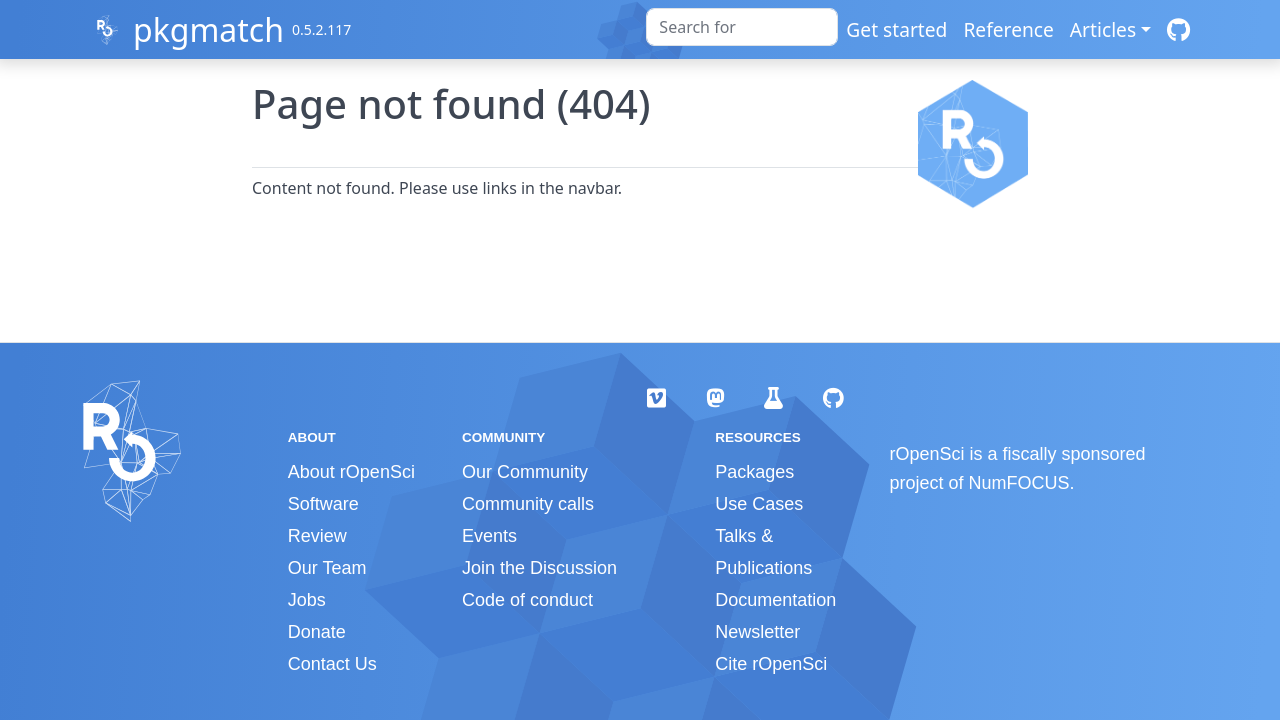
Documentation (775, 600)
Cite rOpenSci (771, 664)
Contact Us (332, 664)
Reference (1008, 29)
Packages (754, 472)
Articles (1103, 29)
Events (489, 536)
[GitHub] (1178, 29)
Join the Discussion (539, 568)
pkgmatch (208, 29)
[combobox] (742, 27)
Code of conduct (527, 600)
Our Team (327, 568)
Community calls (528, 504)
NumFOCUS (1019, 483)
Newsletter (757, 632)
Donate (317, 632)
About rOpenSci (351, 472)
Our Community (525, 472)
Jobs (307, 600)
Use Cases (759, 504)
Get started (896, 29)
